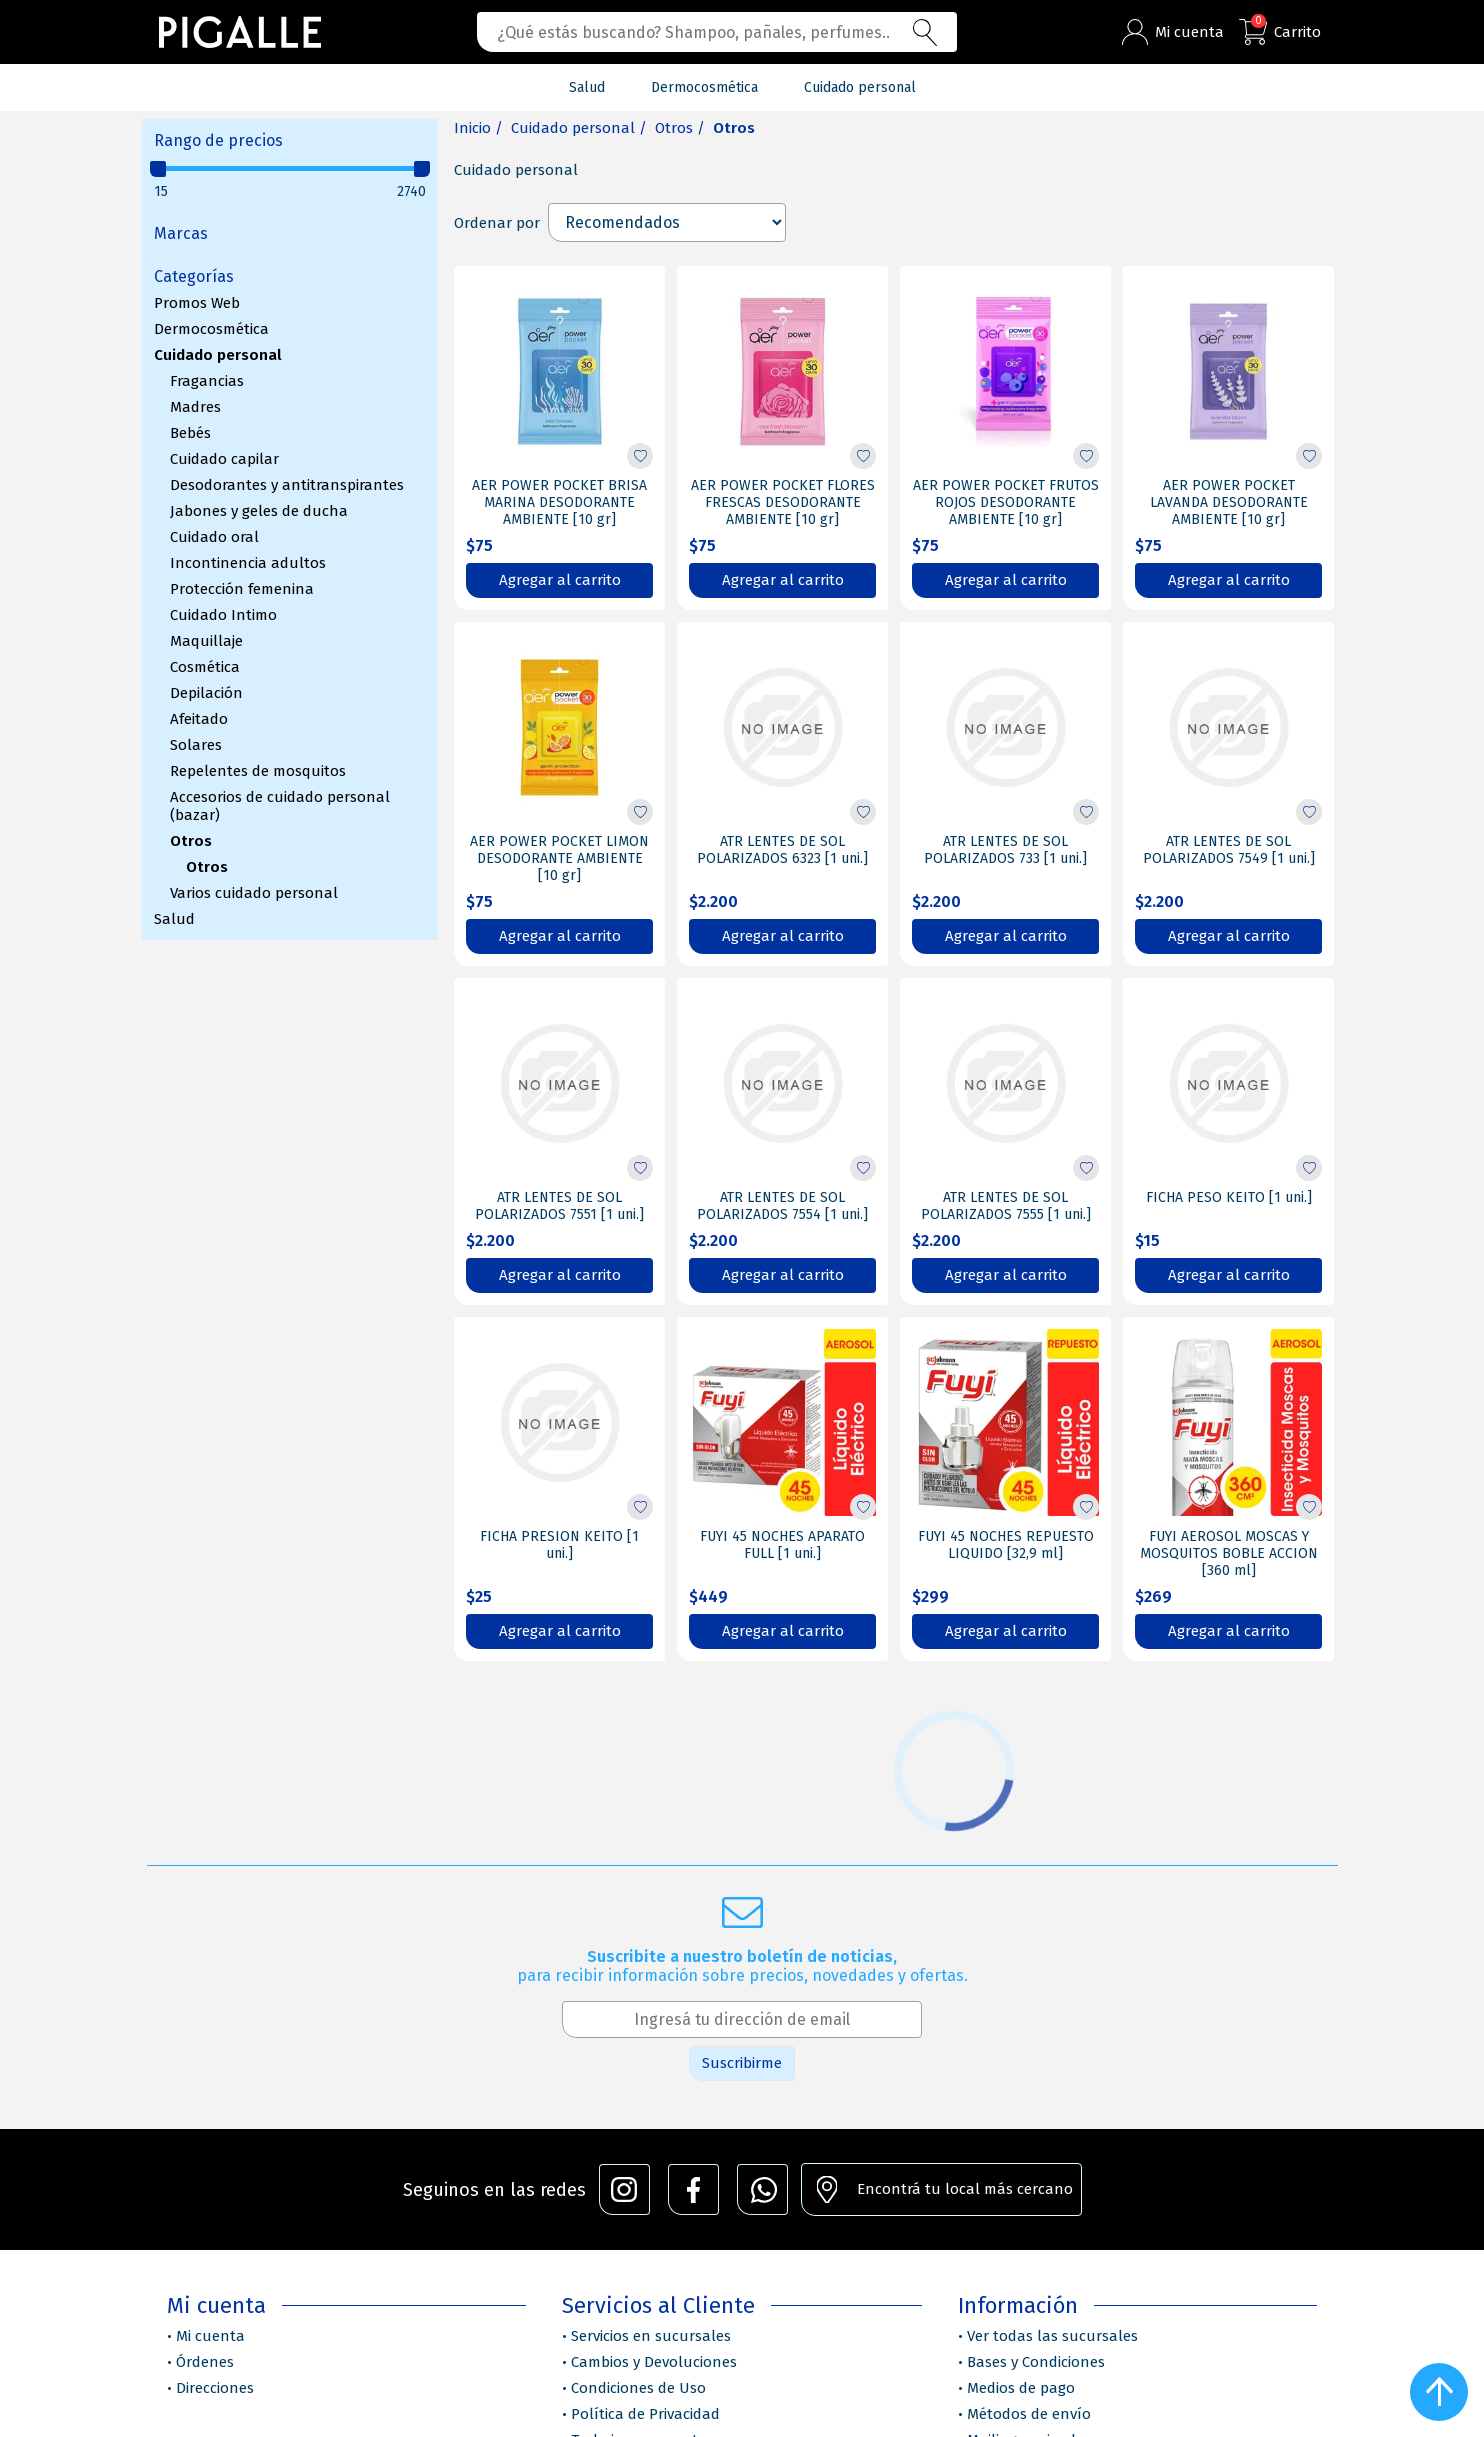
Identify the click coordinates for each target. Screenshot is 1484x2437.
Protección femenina (242, 589)
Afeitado (199, 719)
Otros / (680, 128)
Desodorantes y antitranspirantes (287, 485)
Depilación (206, 693)
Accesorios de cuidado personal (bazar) (280, 806)
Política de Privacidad (645, 2414)
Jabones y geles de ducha (259, 511)
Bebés (190, 433)
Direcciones (215, 2388)
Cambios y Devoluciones (654, 2362)
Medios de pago (1021, 2388)
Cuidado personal (218, 355)
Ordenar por (497, 223)
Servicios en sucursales (651, 2336)
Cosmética (205, 667)
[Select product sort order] (667, 222)
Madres (195, 407)
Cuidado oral (214, 537)
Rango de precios (218, 140)
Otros (191, 841)
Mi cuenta (210, 2336)
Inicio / (478, 128)
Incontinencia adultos (248, 563)
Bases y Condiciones (1036, 2362)
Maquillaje (206, 641)
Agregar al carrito (560, 580)
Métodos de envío (1029, 2414)
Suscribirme (742, 2063)
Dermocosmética (211, 329)
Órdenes (205, 2362)
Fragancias (207, 381)
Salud (174, 919)
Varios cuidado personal (254, 893)
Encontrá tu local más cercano (965, 2189)
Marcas (181, 233)
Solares (196, 745)
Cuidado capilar (224, 459)
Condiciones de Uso (638, 2388)
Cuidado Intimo (223, 615)
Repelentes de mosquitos (258, 771)
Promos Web (197, 303)
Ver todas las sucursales (1052, 2336)
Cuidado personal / (579, 128)
